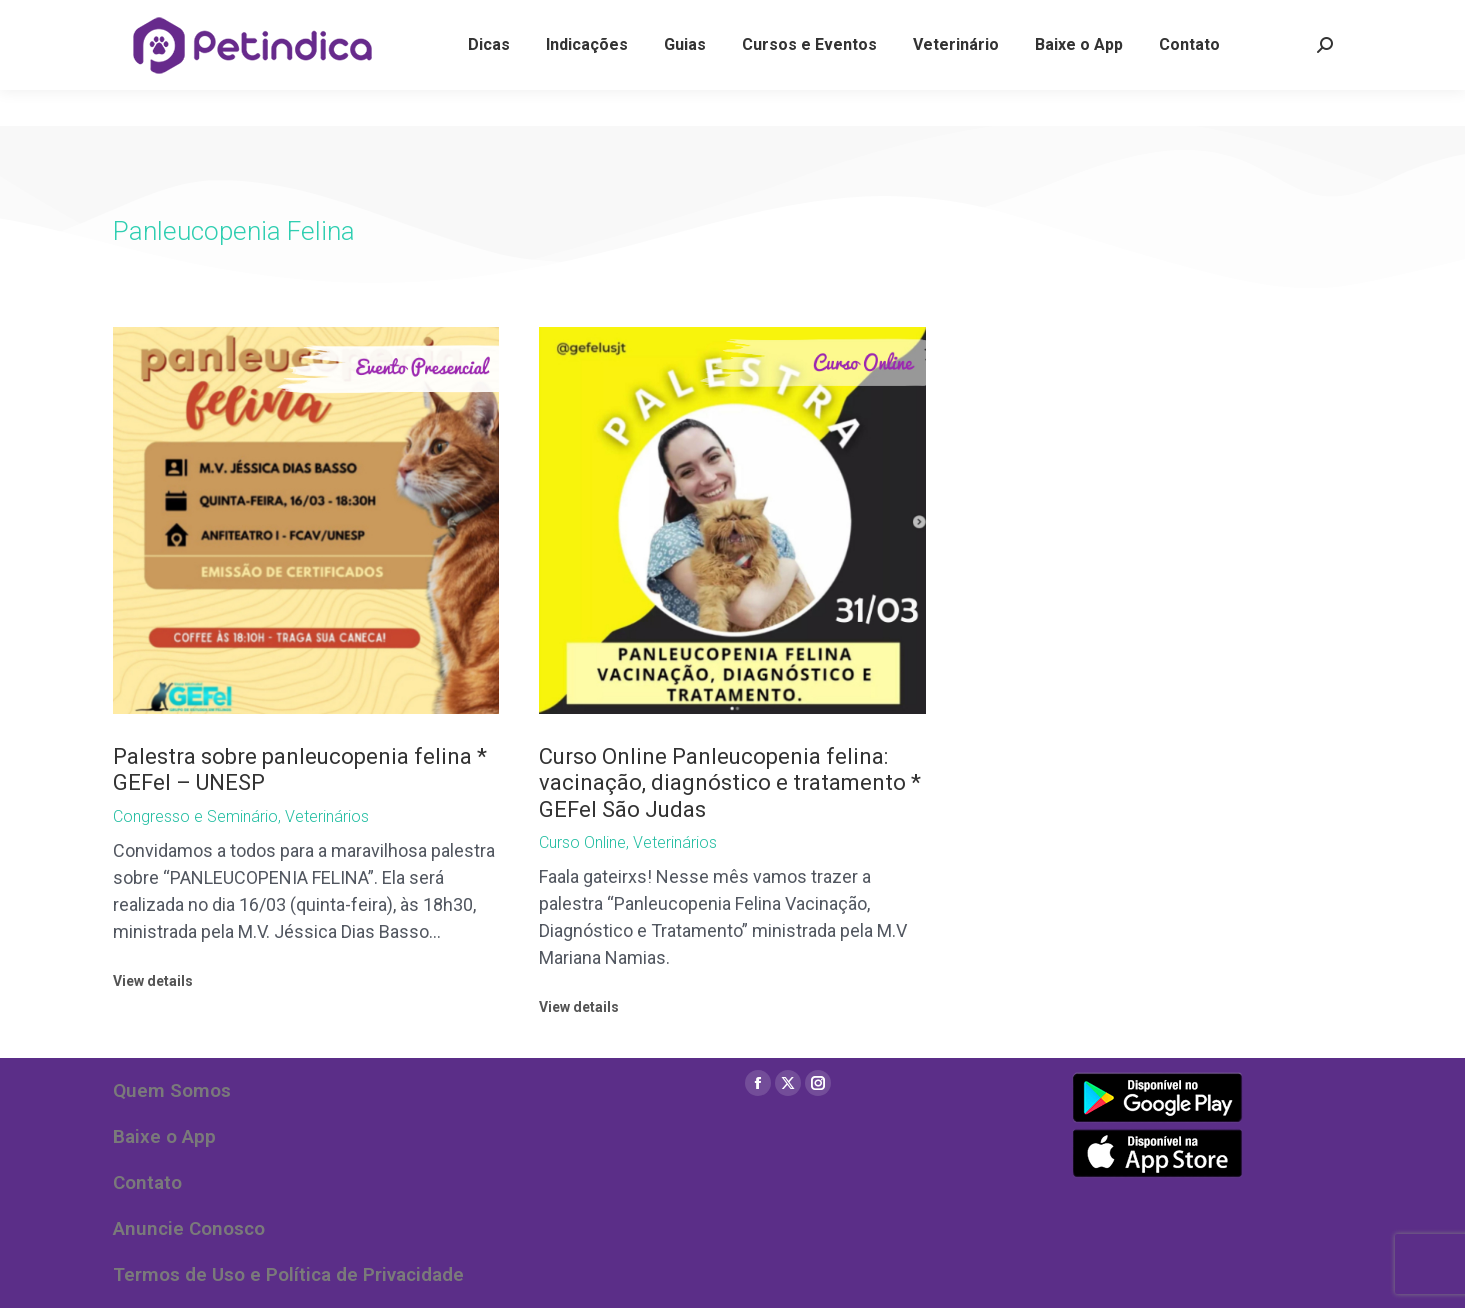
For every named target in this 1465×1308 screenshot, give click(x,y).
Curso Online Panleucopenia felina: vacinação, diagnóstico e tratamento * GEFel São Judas (730, 783)
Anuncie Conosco (189, 1228)
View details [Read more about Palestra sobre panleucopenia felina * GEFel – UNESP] (153, 981)
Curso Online (582, 842)
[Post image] (306, 520)
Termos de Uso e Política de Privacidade (288, 1274)
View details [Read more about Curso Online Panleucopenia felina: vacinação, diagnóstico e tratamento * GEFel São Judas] (579, 1007)
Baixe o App (164, 1136)
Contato (147, 1182)
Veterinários (327, 816)
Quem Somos (172, 1090)
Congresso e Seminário (195, 816)
